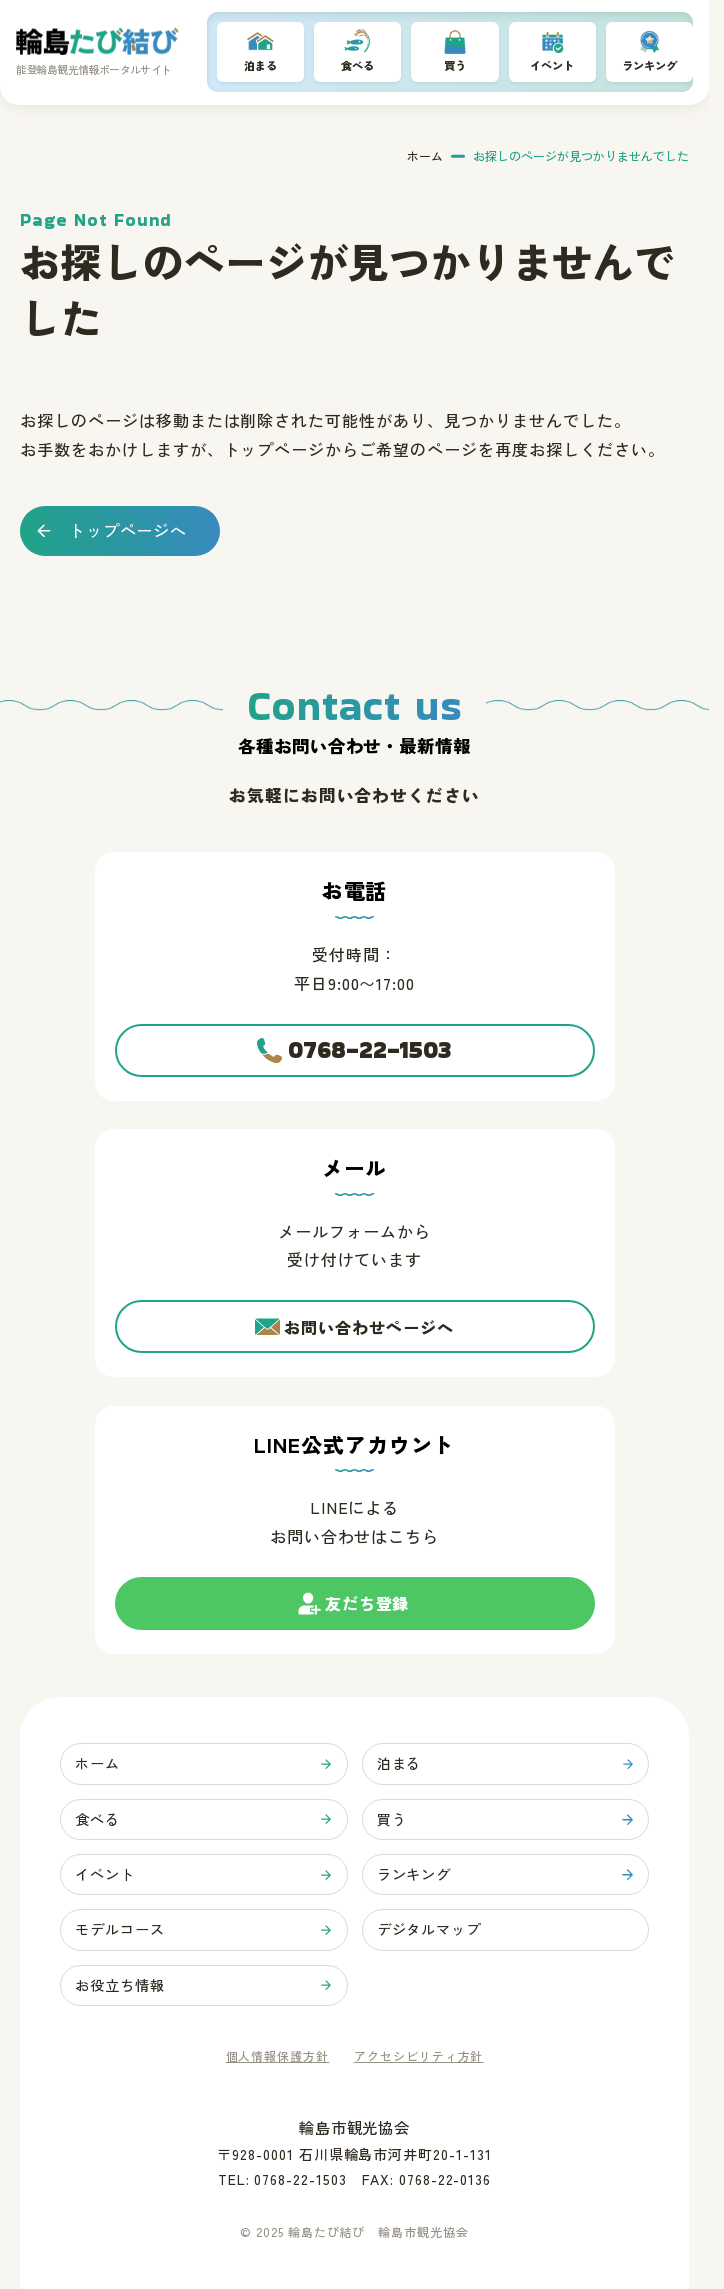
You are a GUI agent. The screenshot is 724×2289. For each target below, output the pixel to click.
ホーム (425, 158)
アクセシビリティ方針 (419, 2056)
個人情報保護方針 (278, 2056)
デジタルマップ (433, 1926)
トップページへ (128, 532)
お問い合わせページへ (369, 1314)
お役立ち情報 (124, 1983)
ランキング (649, 66)
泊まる (261, 66)
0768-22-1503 (370, 1034)
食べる (358, 66)
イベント (552, 66)
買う (455, 66)
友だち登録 (367, 1600)
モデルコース (124, 1926)
